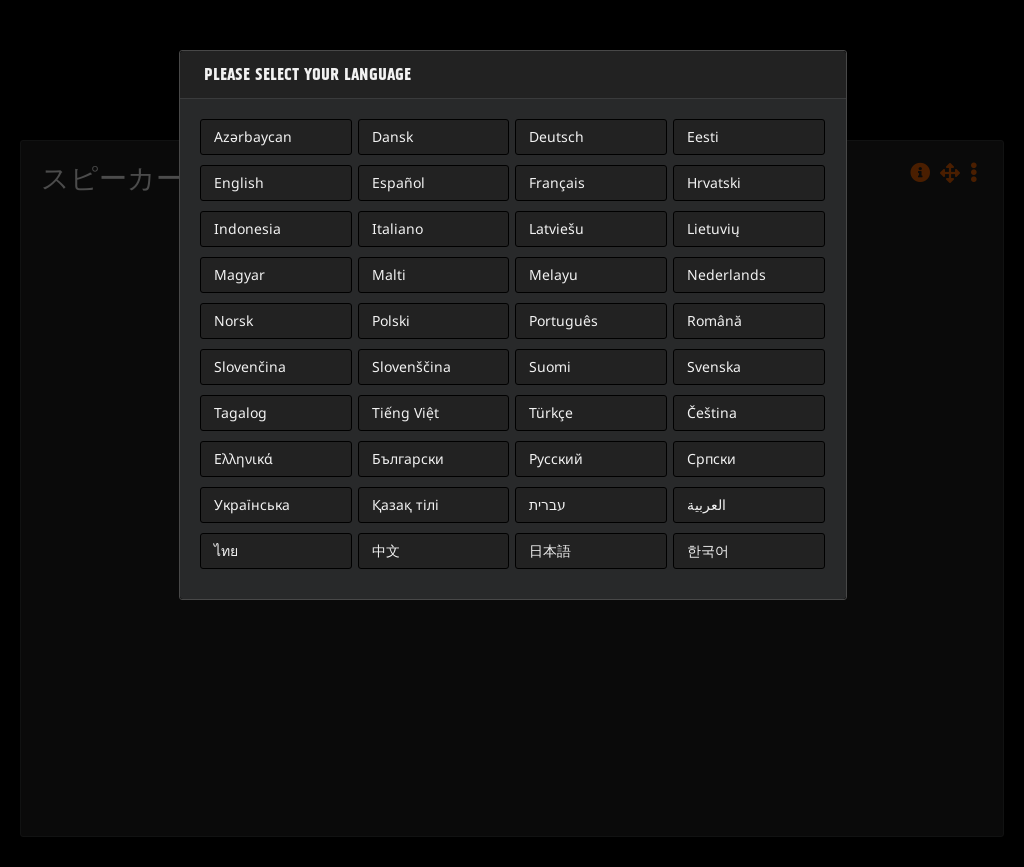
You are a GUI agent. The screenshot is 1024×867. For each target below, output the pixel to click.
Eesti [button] (703, 136)
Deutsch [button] (556, 136)
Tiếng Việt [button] (405, 412)
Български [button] (408, 458)
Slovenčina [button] (250, 366)
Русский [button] (556, 458)
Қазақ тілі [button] (405, 504)
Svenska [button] (714, 366)
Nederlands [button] (726, 274)
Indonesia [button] (247, 228)
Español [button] (398, 182)
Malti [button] (389, 274)
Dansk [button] (392, 136)
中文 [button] (386, 550)
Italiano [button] (397, 228)
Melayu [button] (553, 274)
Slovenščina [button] (411, 366)
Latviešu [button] (556, 228)
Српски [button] (711, 458)
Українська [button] (252, 504)
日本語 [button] (550, 550)
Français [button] (557, 182)
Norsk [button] (233, 320)
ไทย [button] (226, 550)
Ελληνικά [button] (243, 458)
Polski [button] (391, 320)
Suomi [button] (550, 366)
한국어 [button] (708, 550)
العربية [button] (706, 504)
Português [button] (563, 320)
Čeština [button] (712, 412)
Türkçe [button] (551, 412)
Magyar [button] (239, 274)
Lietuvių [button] (713, 228)
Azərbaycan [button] (253, 136)
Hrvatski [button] (714, 182)
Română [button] (714, 320)
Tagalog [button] (240, 412)
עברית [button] (547, 504)
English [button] (239, 182)
